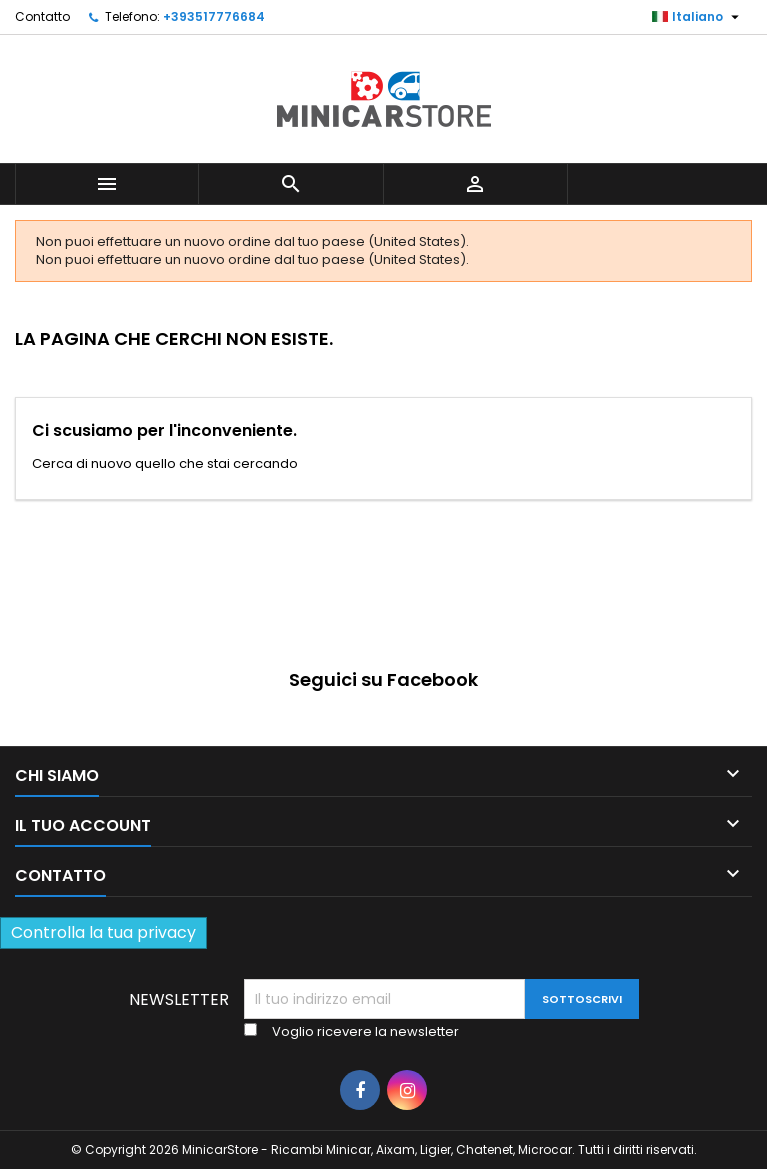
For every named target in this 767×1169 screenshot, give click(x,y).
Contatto (42, 16)
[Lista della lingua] (698, 17)
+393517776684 (214, 16)
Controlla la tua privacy (103, 932)
